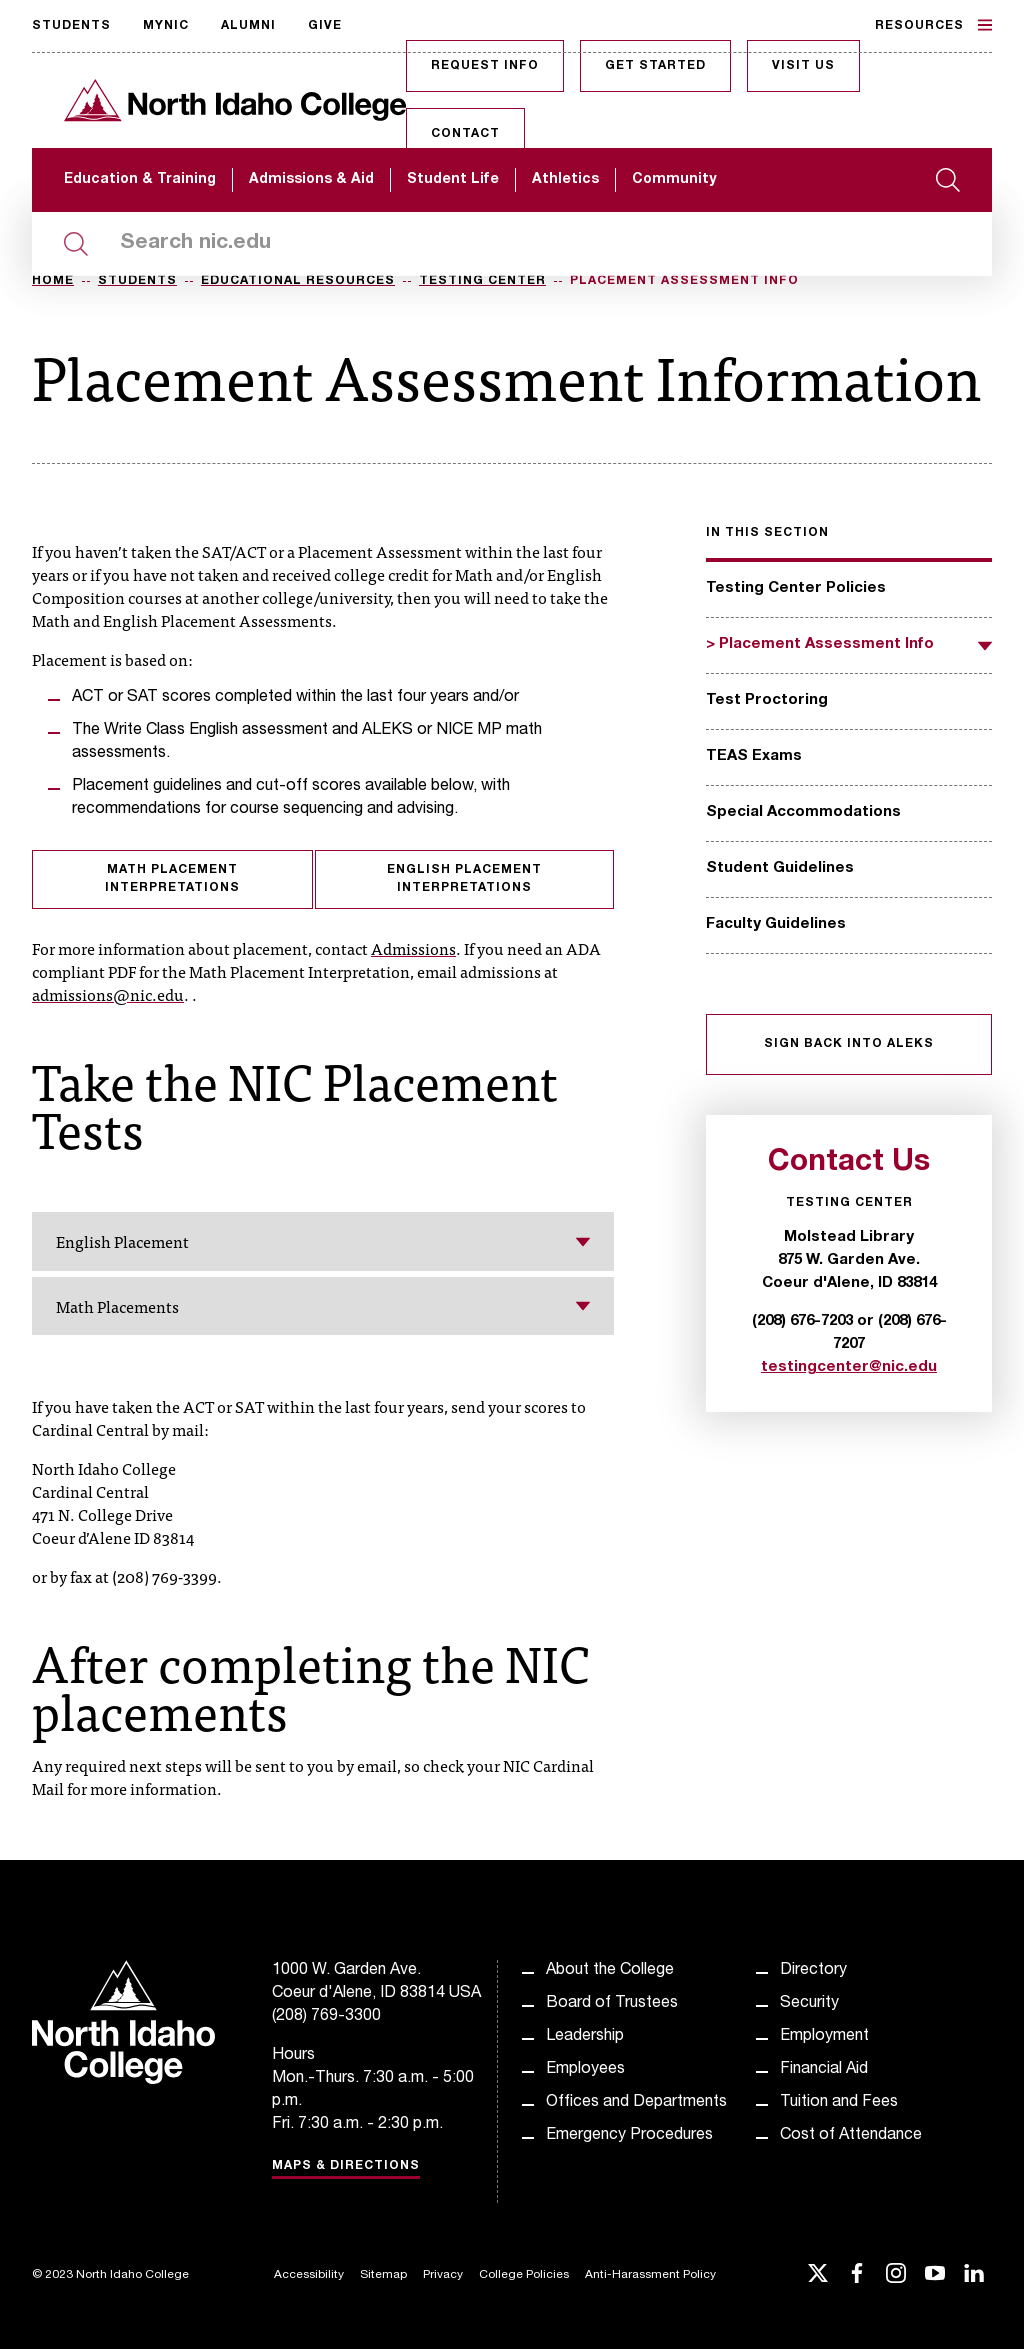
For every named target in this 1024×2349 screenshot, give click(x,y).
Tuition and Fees (839, 2103)
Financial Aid (824, 2070)
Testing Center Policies (796, 588)
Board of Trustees (612, 2004)
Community (674, 180)
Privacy (443, 2275)
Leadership (585, 2037)
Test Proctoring (767, 700)
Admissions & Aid (311, 180)
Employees (585, 2070)
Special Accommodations (803, 812)
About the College (610, 1971)
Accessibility (309, 2275)
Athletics (565, 180)
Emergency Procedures (629, 2136)
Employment (824, 2037)
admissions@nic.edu (108, 994)
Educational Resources (298, 281)
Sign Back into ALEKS (849, 1044)
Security (809, 2004)
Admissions (413, 948)
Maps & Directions (346, 2166)
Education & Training (140, 180)
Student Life (453, 180)
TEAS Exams (754, 756)
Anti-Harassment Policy (650, 2275)
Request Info (485, 66)
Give (325, 26)
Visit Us (803, 66)
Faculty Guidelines (776, 924)
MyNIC (166, 26)
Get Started (655, 66)
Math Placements (323, 1306)
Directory (813, 1971)
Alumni (248, 26)
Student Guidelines (780, 868)
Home (53, 281)
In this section (767, 533)
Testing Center (482, 281)
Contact (465, 134)
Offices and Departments (636, 2103)
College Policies (524, 2275)
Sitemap (383, 2275)
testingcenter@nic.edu (849, 1367)
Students (71, 26)
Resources (933, 25)
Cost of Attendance (851, 2136)
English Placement (323, 1241)
